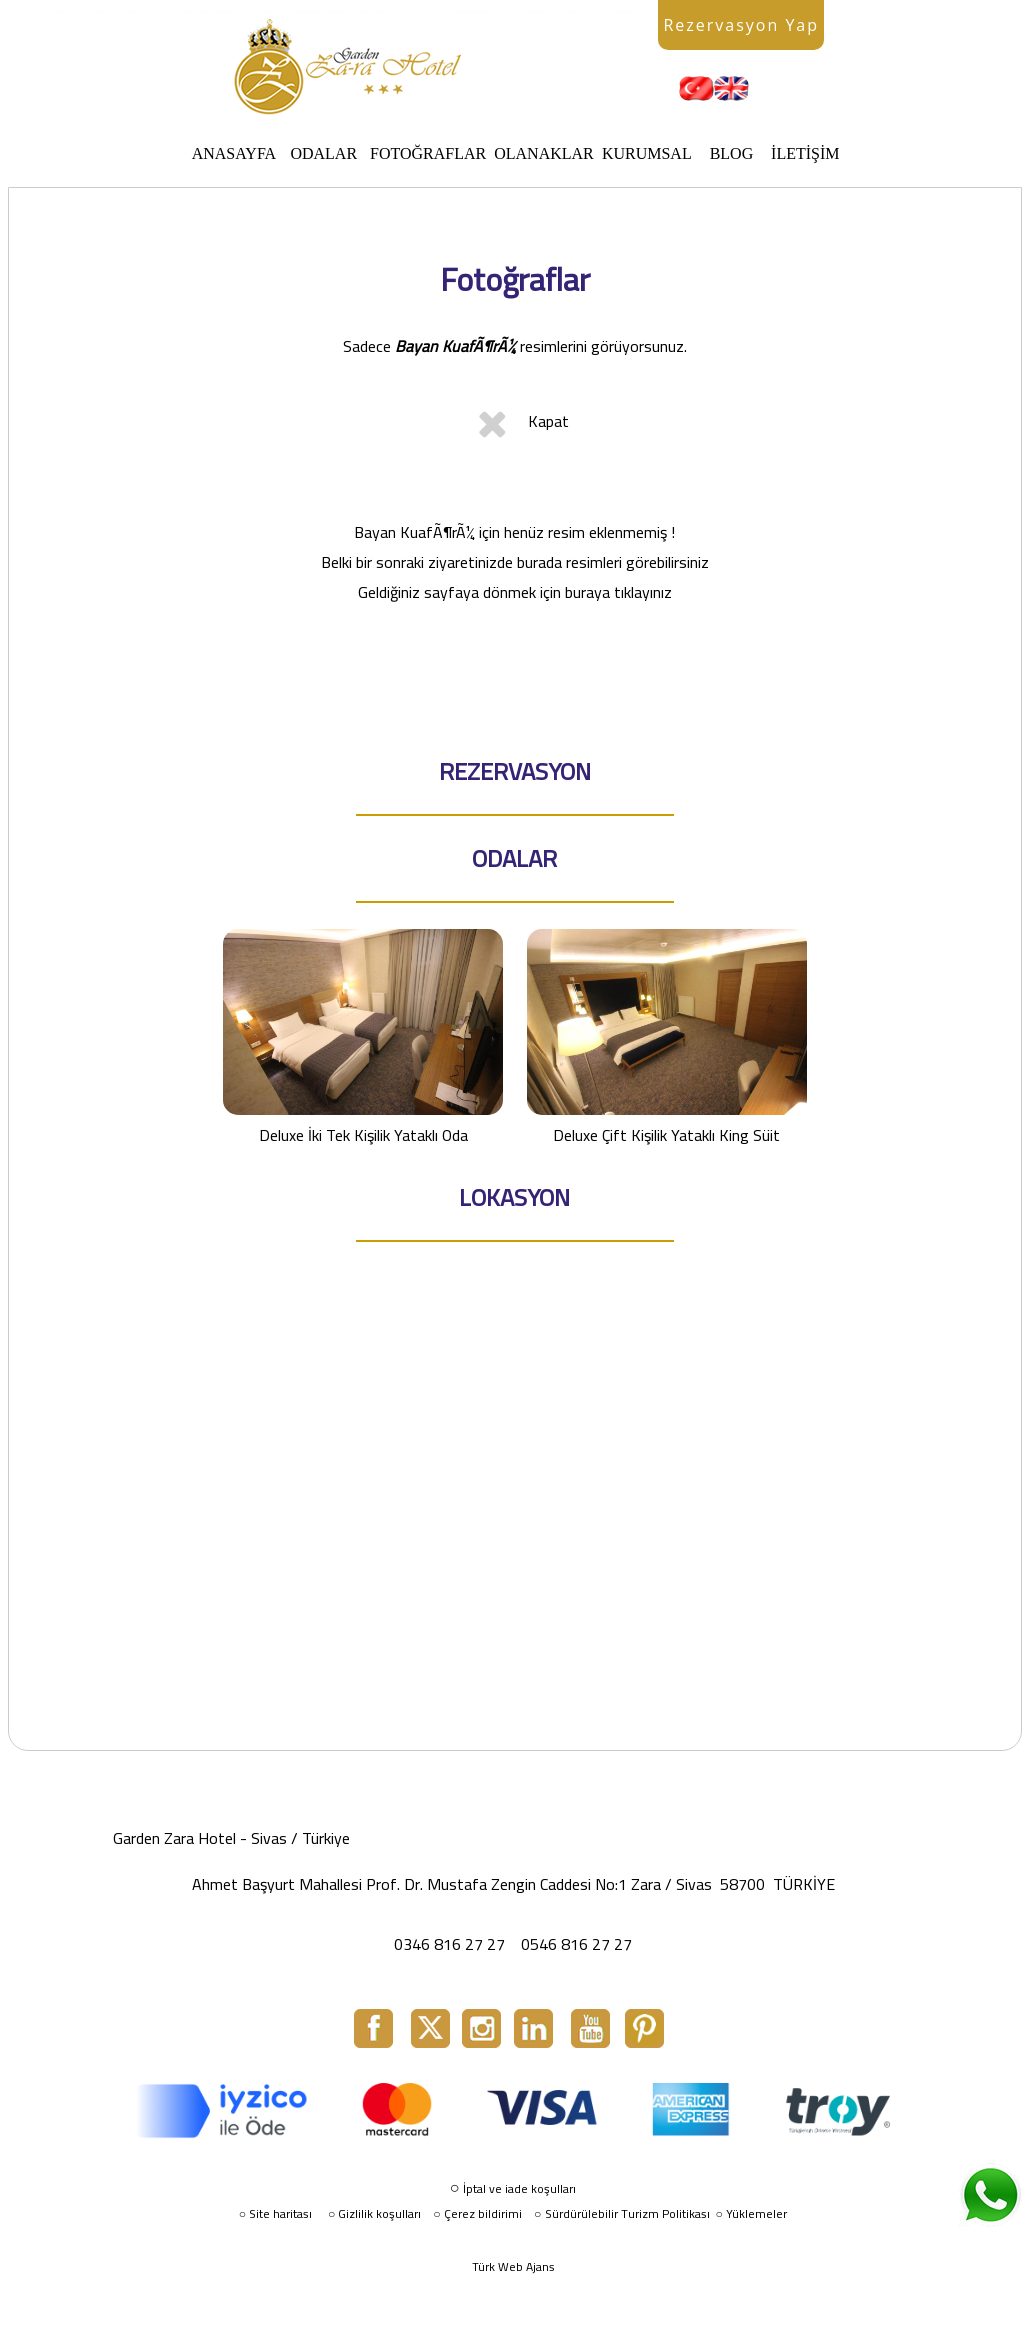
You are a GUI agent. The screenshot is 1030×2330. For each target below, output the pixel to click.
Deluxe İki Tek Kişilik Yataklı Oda (363, 1037)
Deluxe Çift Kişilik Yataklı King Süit (667, 1037)
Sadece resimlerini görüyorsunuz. (515, 346)
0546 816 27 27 (576, 1944)
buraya (587, 592)
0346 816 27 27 (449, 1944)
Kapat (548, 421)
